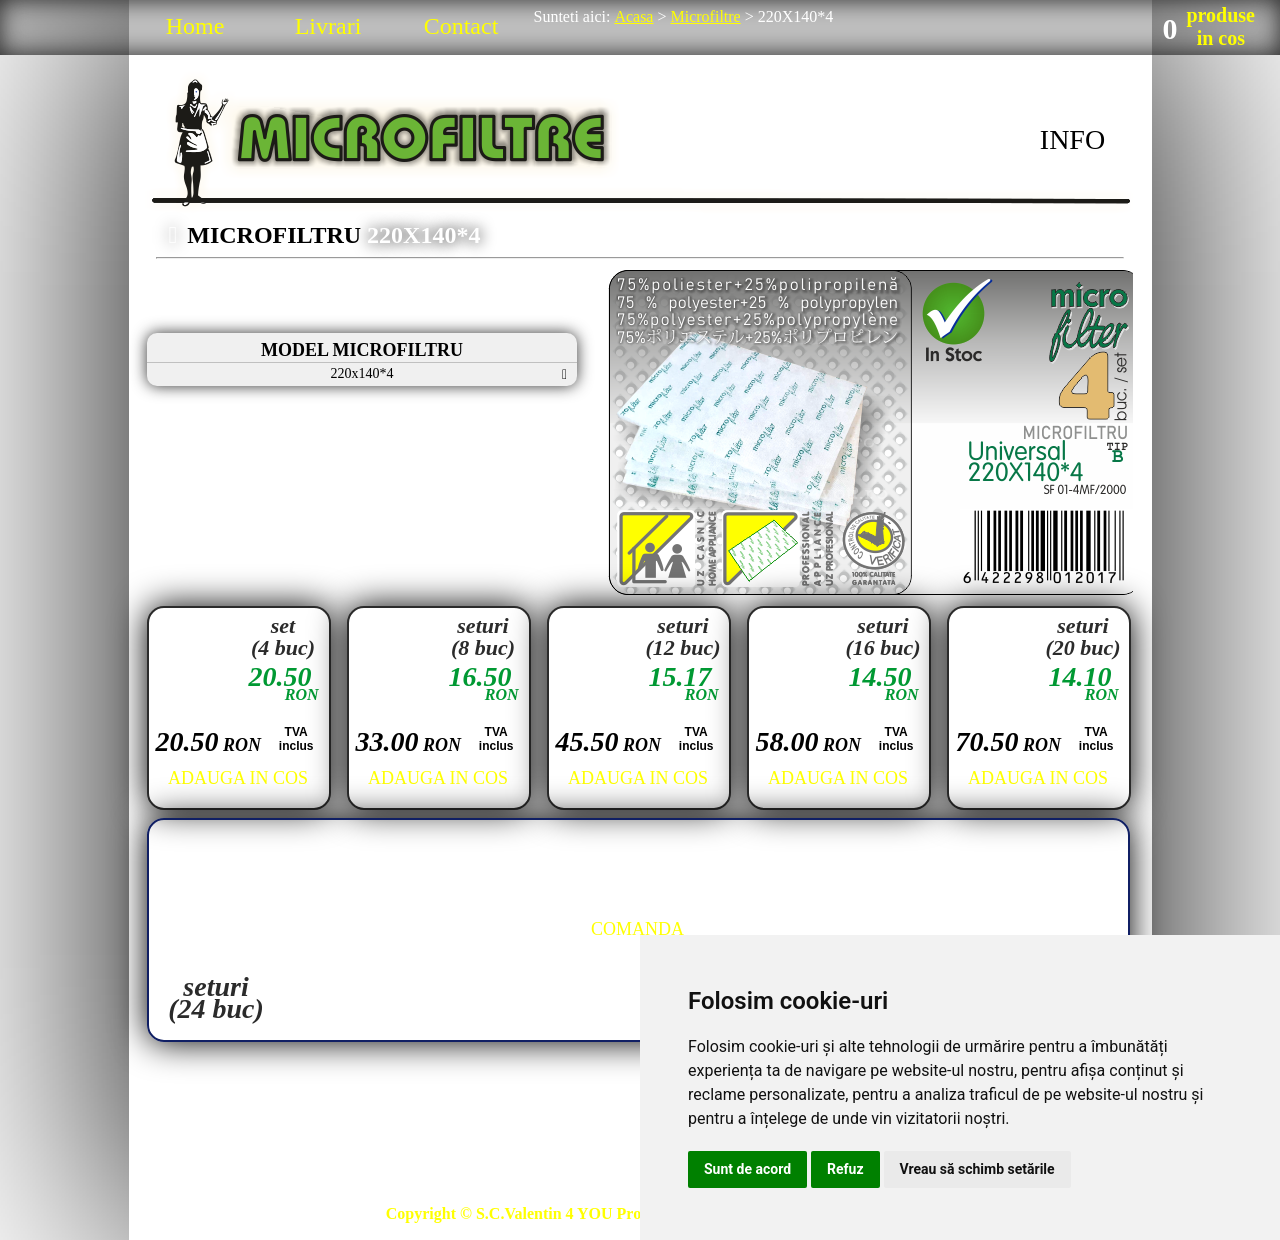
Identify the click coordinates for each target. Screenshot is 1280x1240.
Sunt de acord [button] (747, 1169)
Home (195, 26)
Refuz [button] (845, 1169)
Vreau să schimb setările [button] (977, 1169)
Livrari (328, 26)
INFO (1072, 139)
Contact (461, 26)
